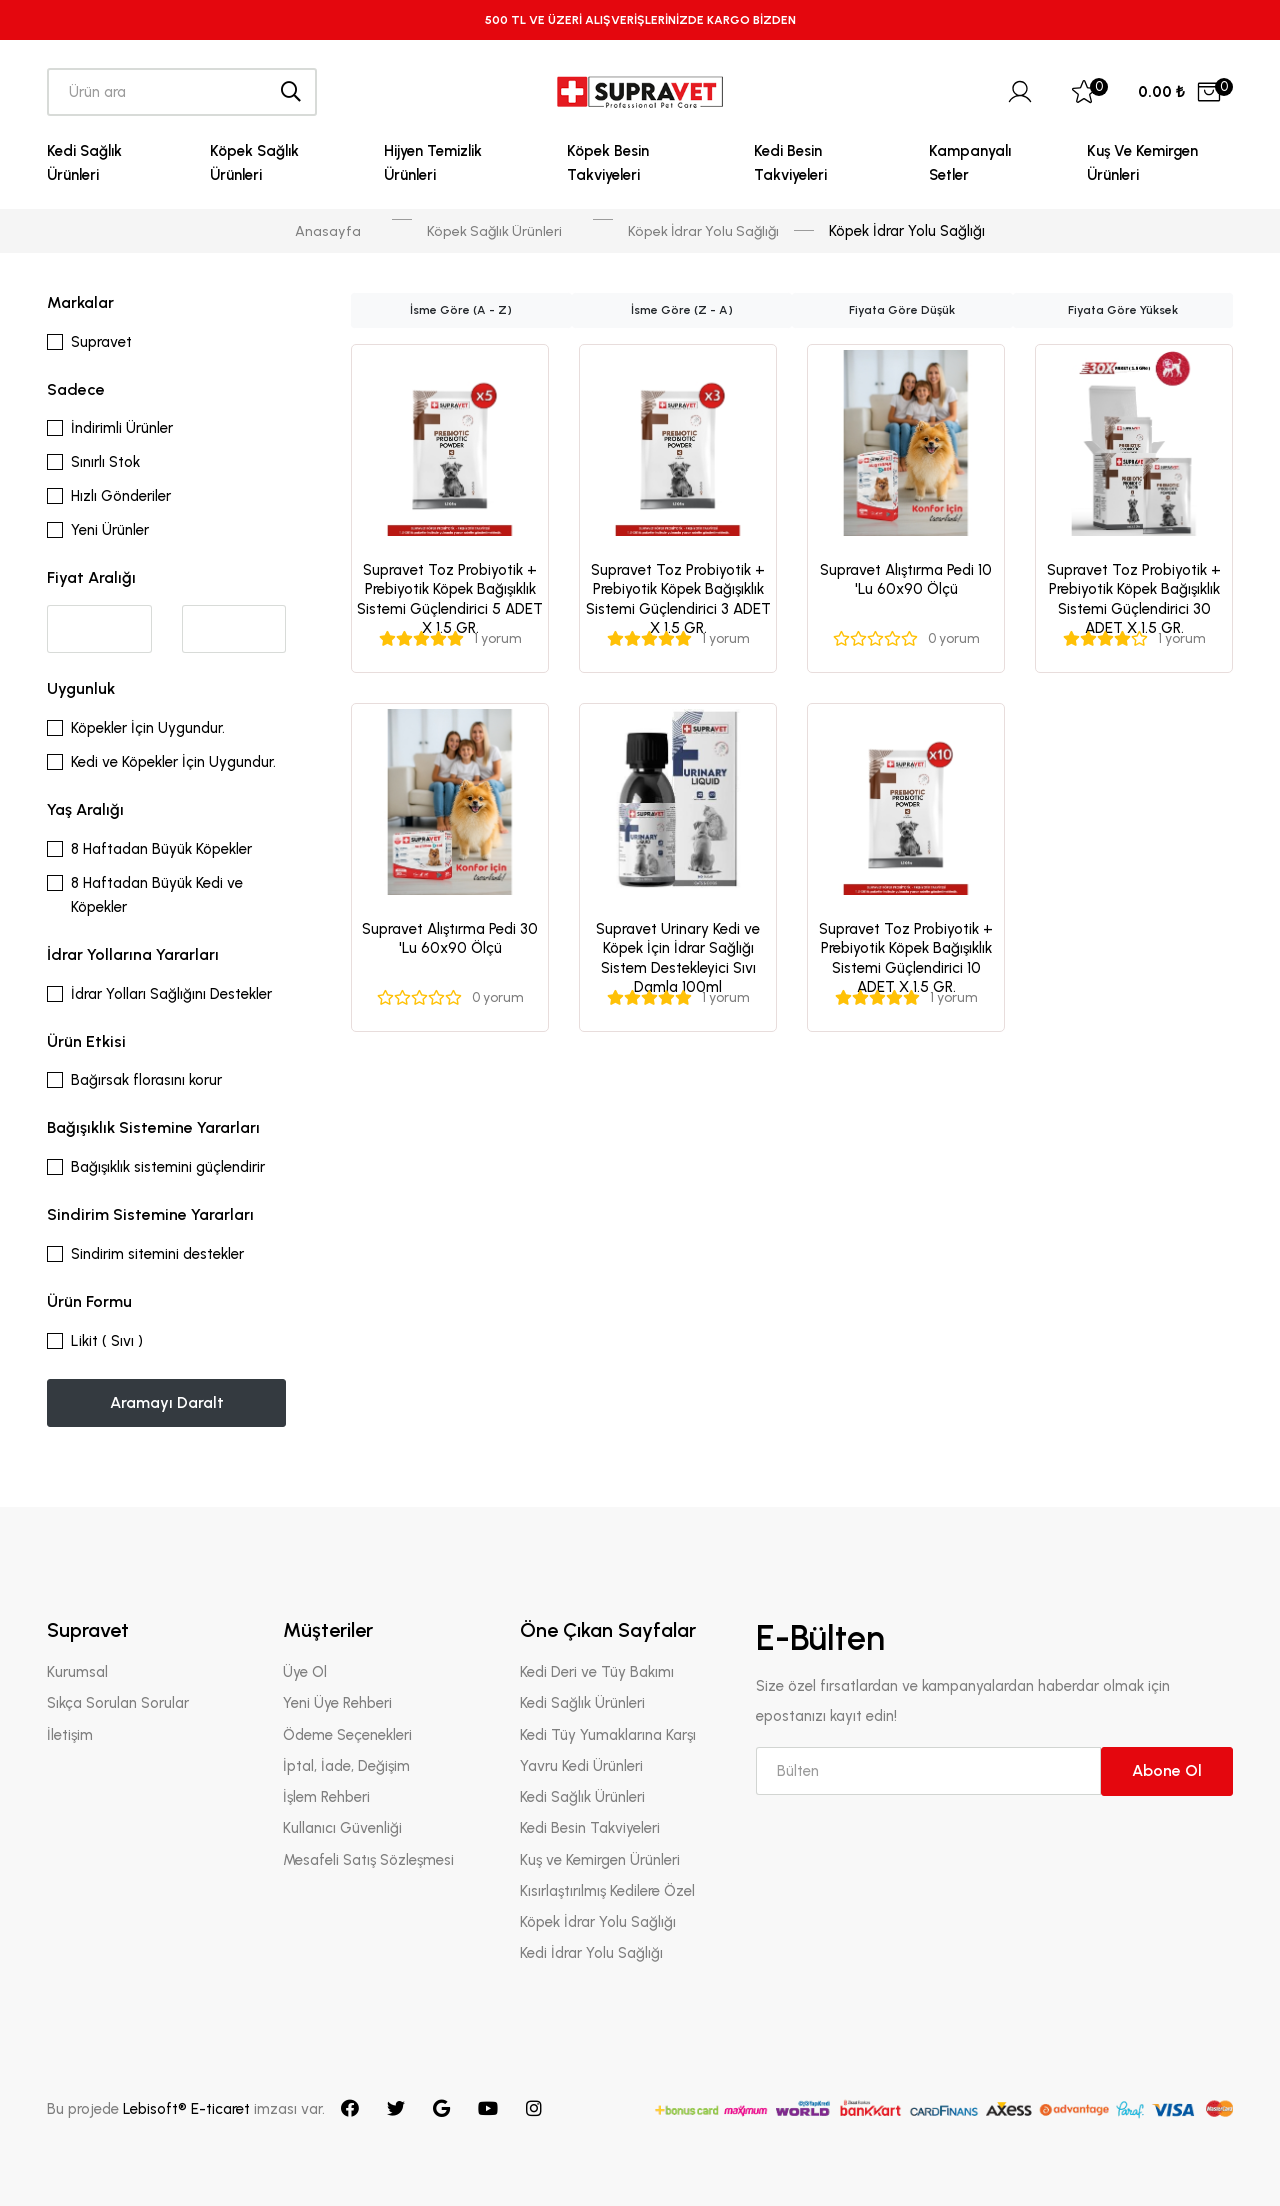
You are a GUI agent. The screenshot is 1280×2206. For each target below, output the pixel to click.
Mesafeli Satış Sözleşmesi (368, 1860)
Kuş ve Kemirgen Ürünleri (1142, 163)
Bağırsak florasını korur (146, 1081)
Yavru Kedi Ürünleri (581, 1766)
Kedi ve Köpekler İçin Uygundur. (173, 762)
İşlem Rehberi (326, 1797)
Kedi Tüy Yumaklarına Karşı (608, 1735)
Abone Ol (1167, 1771)
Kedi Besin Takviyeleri (790, 163)
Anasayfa (324, 231)
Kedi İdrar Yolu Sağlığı (591, 1954)
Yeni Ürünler (110, 531)
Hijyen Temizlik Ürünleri (433, 163)
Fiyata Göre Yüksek (1123, 311)
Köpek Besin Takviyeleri (608, 163)
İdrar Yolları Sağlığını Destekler (171, 994)
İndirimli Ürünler (122, 429)
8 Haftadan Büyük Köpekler (161, 849)
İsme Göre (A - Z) (461, 311)
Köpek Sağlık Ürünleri (254, 163)
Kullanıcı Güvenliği (342, 1829)
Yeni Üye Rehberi (337, 1704)
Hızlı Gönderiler (121, 497)
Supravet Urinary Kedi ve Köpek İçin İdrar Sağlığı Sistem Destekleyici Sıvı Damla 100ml (678, 958)
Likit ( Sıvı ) (107, 1341)
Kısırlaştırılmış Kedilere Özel (607, 1891)
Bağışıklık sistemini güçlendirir (168, 1167)
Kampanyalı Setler (970, 163)
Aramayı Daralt (167, 1402)
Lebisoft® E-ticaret (188, 2109)
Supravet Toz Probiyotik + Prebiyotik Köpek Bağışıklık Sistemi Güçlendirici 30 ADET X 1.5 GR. (1134, 599)
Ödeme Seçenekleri (347, 1735)
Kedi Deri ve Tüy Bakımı (597, 1672)
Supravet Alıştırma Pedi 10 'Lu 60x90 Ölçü (906, 580)
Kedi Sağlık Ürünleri (84, 163)
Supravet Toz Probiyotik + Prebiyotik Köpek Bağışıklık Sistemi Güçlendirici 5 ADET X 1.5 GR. (450, 599)
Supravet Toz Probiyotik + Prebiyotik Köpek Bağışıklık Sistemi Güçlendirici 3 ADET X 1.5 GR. (678, 599)
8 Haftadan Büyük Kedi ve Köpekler (157, 895)
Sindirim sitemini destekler (157, 1254)
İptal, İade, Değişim (346, 1766)
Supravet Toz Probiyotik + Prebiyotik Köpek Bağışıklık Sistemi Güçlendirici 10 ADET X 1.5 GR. (906, 958)
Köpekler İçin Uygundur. (148, 728)
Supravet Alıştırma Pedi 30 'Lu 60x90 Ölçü (450, 939)
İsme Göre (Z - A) (682, 311)
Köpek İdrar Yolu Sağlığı (705, 231)
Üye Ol (305, 1672)
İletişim (70, 1735)
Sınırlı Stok (105, 463)
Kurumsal (77, 1672)
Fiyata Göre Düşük (902, 311)
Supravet (101, 342)
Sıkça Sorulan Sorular (118, 1704)
